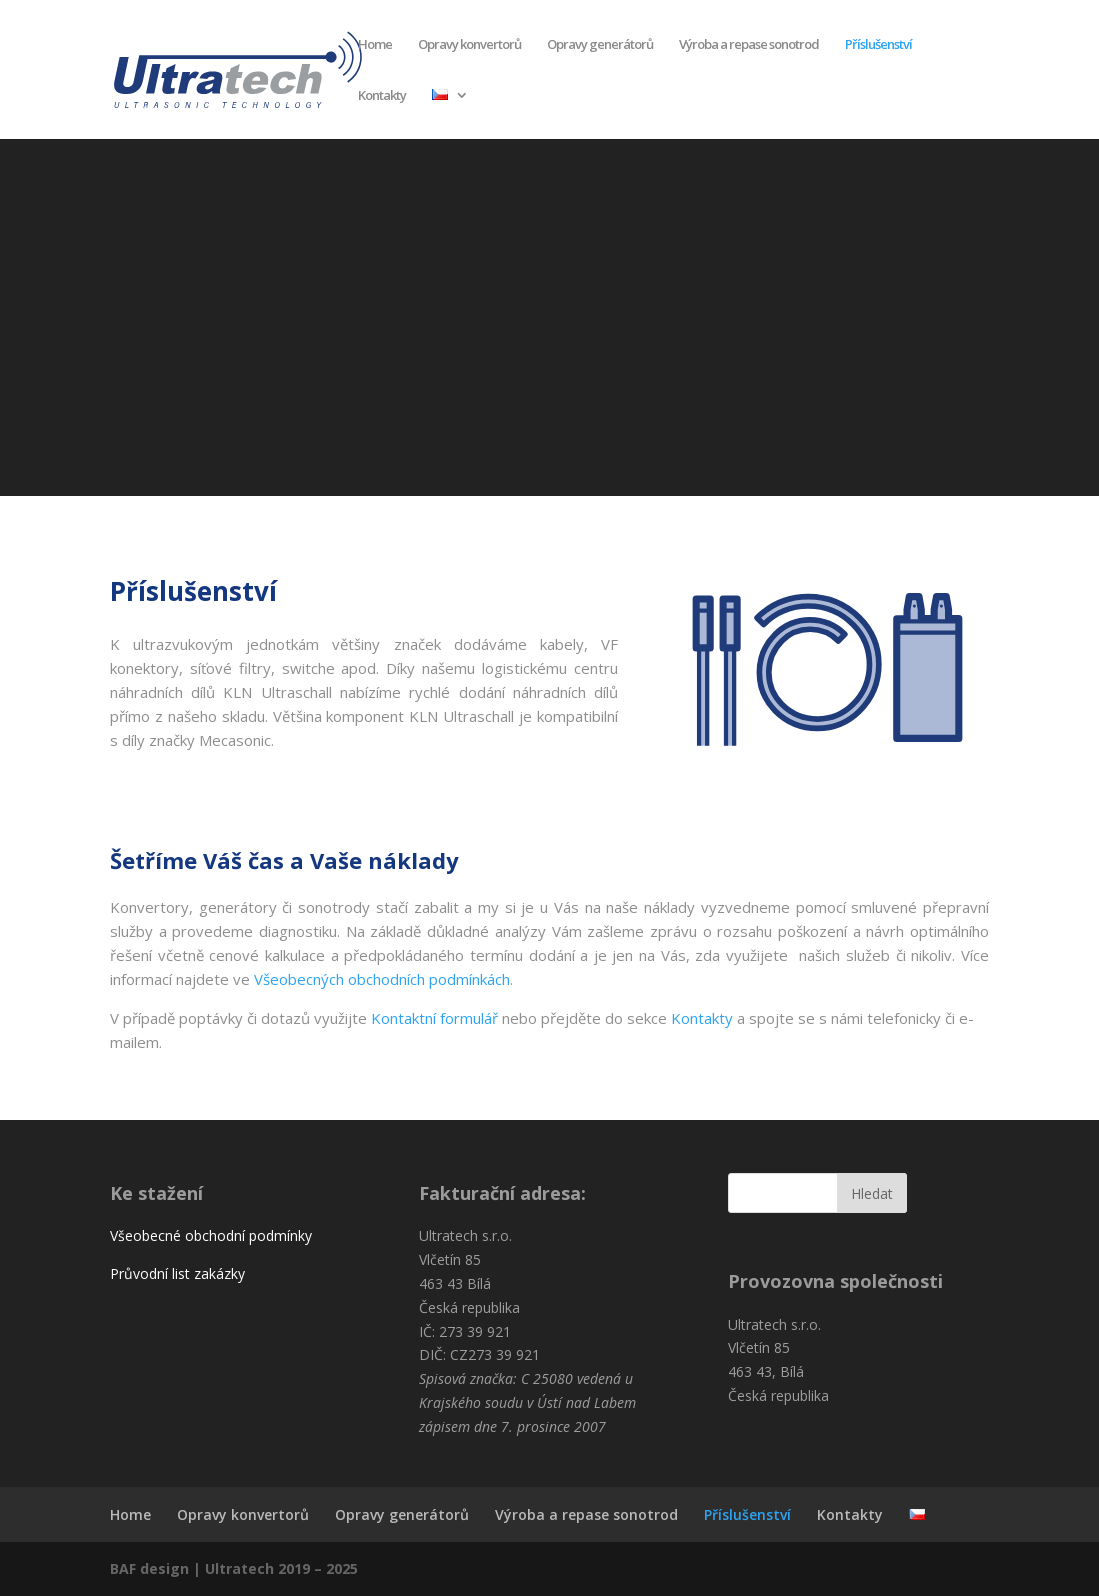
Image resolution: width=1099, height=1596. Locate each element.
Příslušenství (878, 45)
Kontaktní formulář (434, 1018)
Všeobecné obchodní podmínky (211, 1235)
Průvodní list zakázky (177, 1273)
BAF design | (157, 1568)
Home (375, 45)
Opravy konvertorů (469, 45)
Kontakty (382, 96)
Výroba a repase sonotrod (749, 45)
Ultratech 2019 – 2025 (281, 1568)
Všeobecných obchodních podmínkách (382, 979)
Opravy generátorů (600, 45)
